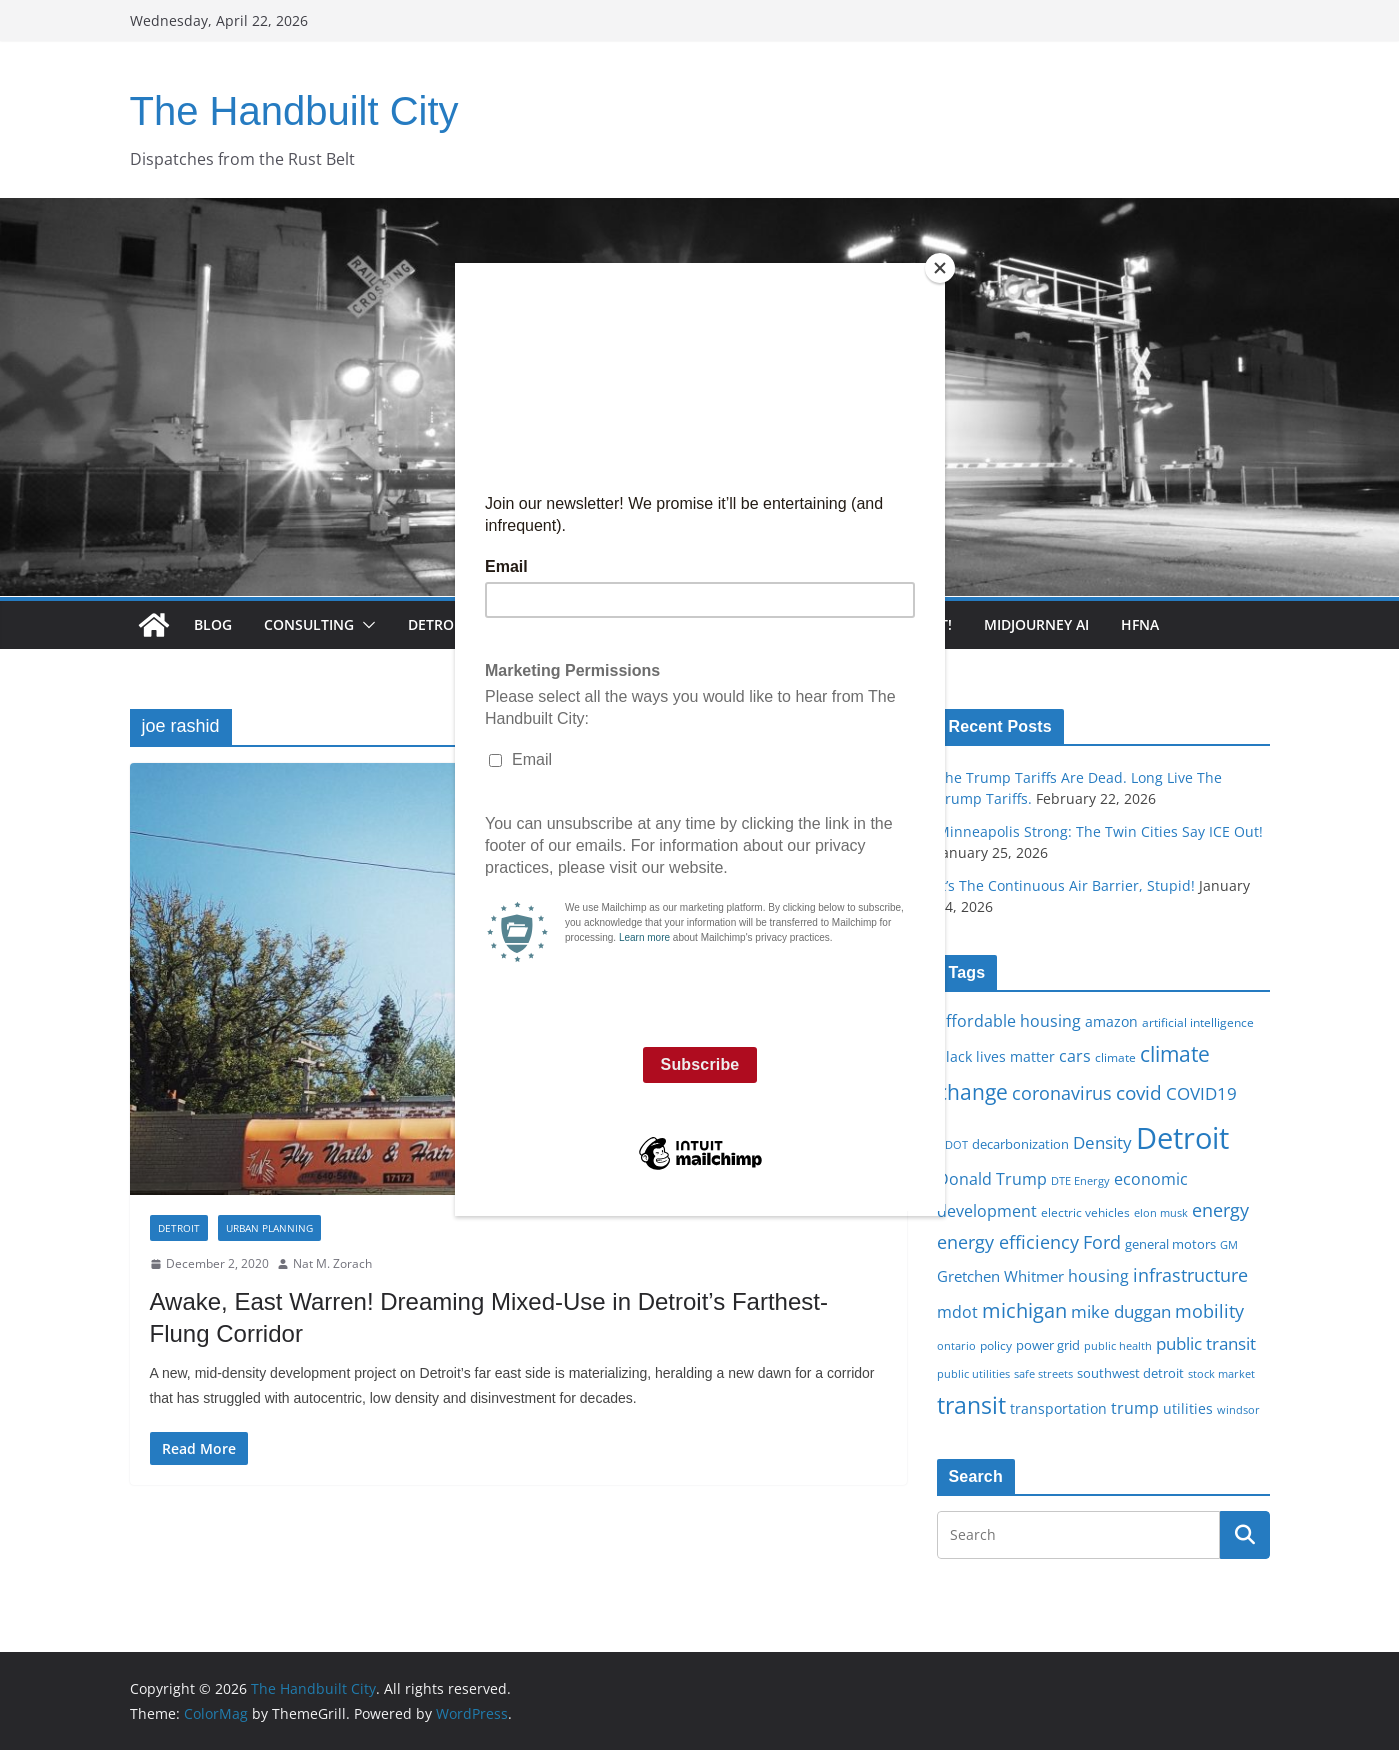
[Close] (940, 268)
